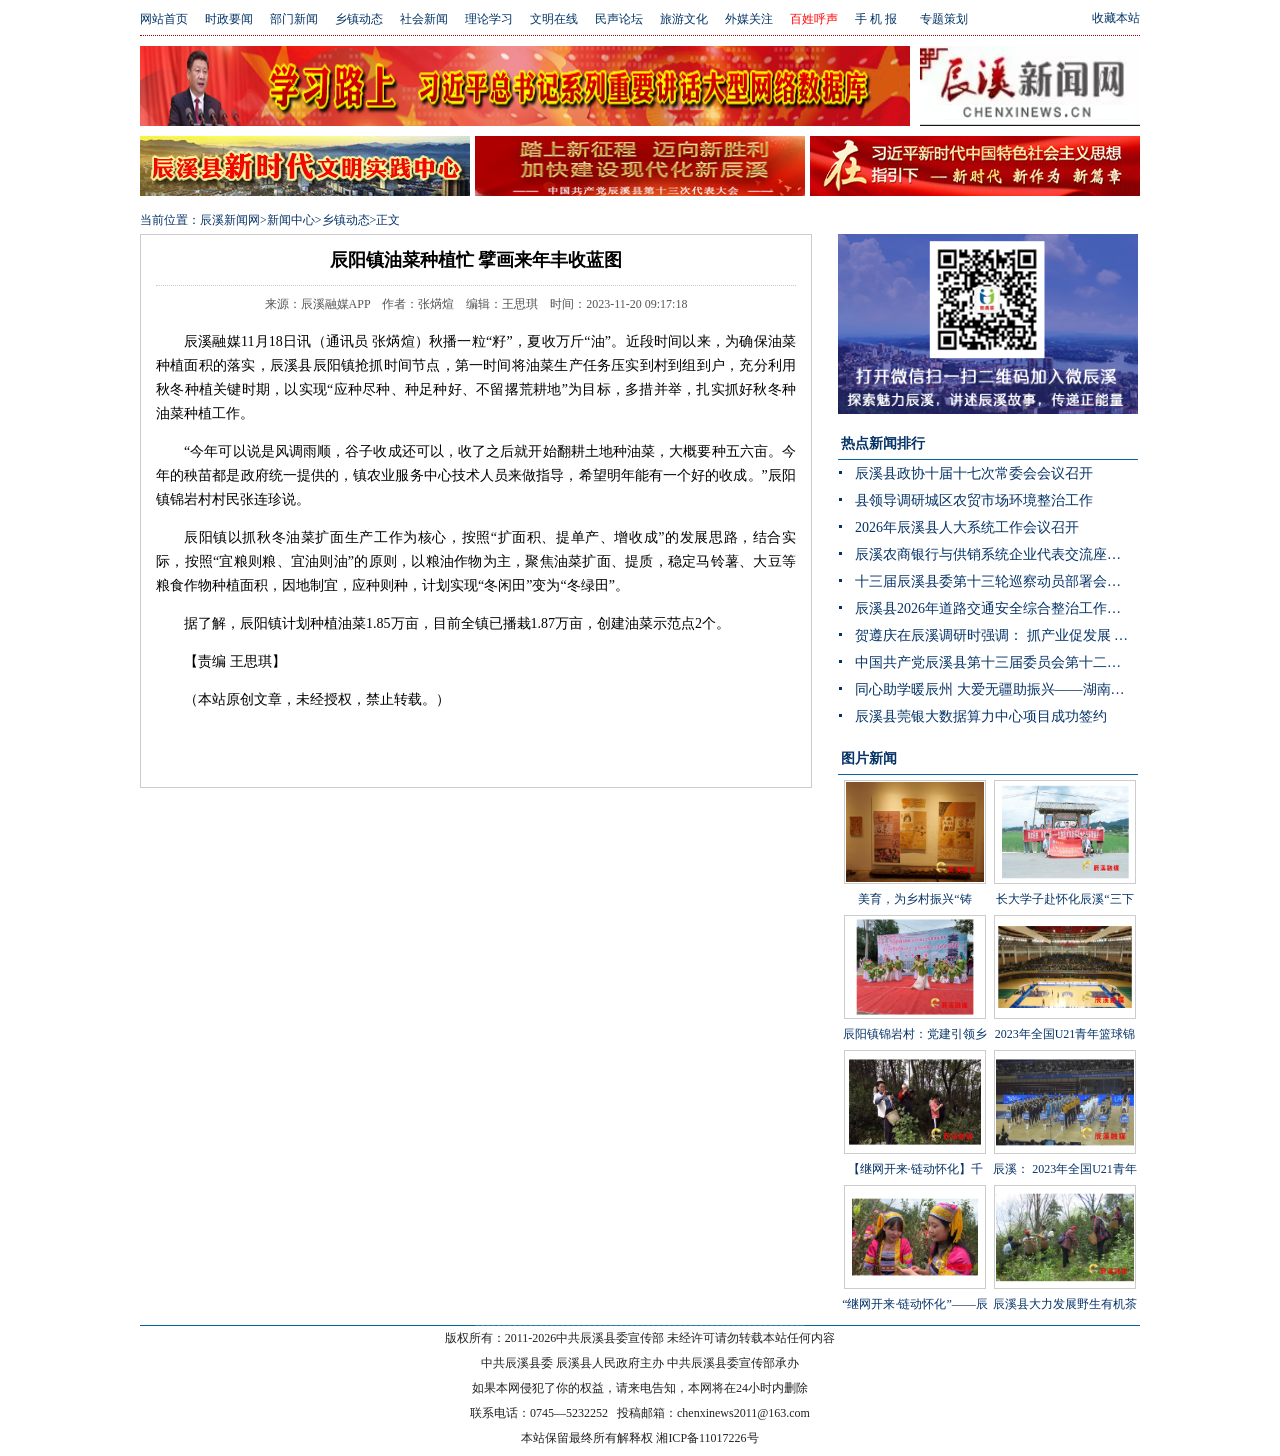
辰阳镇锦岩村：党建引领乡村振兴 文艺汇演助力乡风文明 (915, 1008)
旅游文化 (684, 19)
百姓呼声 (814, 19)
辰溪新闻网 (230, 220)
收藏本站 (1116, 18)
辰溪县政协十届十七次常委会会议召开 (974, 473)
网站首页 (164, 19)
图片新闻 (869, 758)
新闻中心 (291, 220)
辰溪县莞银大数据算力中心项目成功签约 (981, 716)
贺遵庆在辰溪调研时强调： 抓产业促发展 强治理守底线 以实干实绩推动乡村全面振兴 (996, 635)
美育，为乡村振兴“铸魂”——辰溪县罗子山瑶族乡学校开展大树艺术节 (915, 873)
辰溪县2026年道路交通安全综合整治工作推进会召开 (996, 608)
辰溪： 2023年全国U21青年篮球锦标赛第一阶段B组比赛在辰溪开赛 (1065, 1143)
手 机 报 (876, 19)
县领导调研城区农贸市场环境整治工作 (974, 500)
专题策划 (944, 19)
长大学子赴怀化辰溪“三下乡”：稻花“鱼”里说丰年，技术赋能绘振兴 (1065, 873)
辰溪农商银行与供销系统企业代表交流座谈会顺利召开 (996, 554)
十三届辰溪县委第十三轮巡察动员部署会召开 (995, 581)
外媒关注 (749, 19)
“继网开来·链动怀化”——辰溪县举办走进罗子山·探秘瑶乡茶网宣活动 (915, 1278)
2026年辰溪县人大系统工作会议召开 (967, 527)
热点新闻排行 (883, 443)
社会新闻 (424, 19)
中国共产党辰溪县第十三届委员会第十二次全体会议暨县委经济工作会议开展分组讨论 (996, 662)
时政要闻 (229, 19)
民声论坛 (619, 19)
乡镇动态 (359, 19)
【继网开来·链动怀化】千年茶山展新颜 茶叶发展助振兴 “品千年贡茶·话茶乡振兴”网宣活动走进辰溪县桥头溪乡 (914, 1173)
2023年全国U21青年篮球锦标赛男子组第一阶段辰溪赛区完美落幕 (1065, 1008)
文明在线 (554, 19)
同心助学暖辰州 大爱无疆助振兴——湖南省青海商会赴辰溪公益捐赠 (996, 689)
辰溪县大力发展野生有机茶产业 (1065, 1263)
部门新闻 (294, 19)
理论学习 (489, 19)
